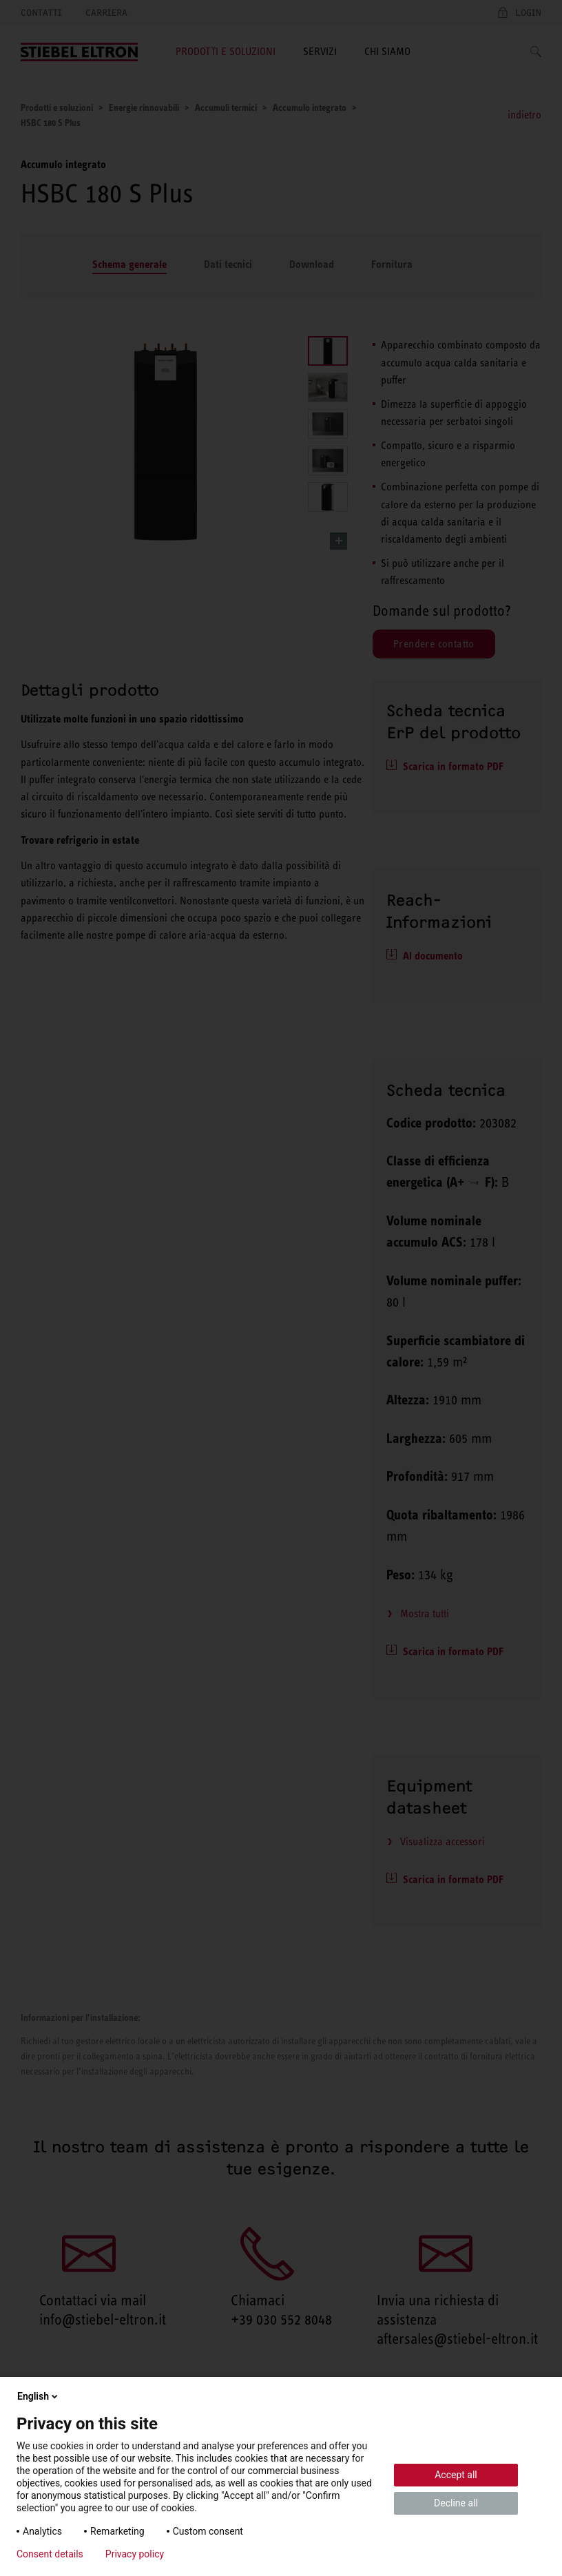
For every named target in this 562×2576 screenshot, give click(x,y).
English (38, 2396)
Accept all (456, 2474)
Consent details (50, 2553)
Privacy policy (134, 2553)
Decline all (456, 2503)
